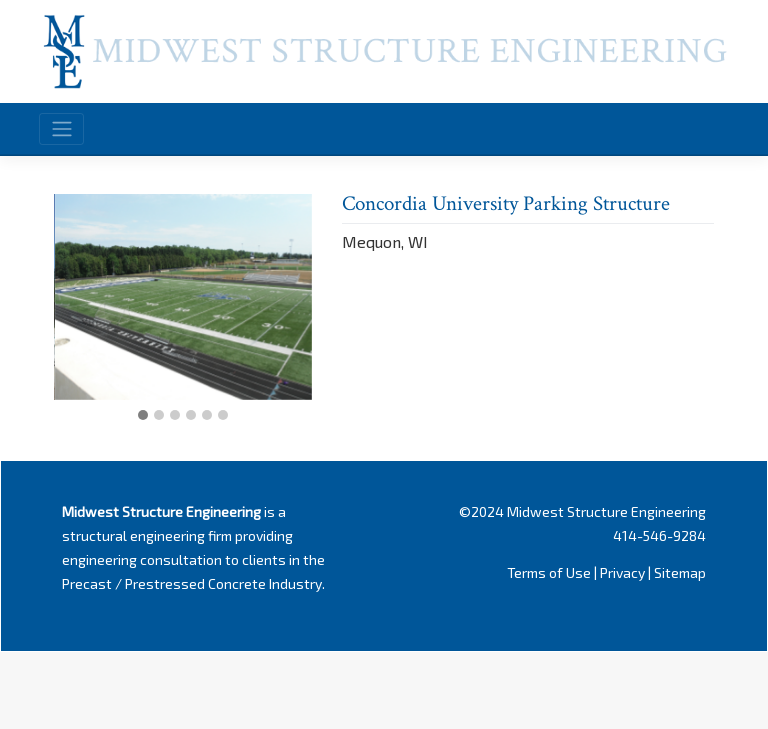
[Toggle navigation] (61, 129)
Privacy (622, 572)
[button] (143, 416)
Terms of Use (549, 572)
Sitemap (680, 572)
